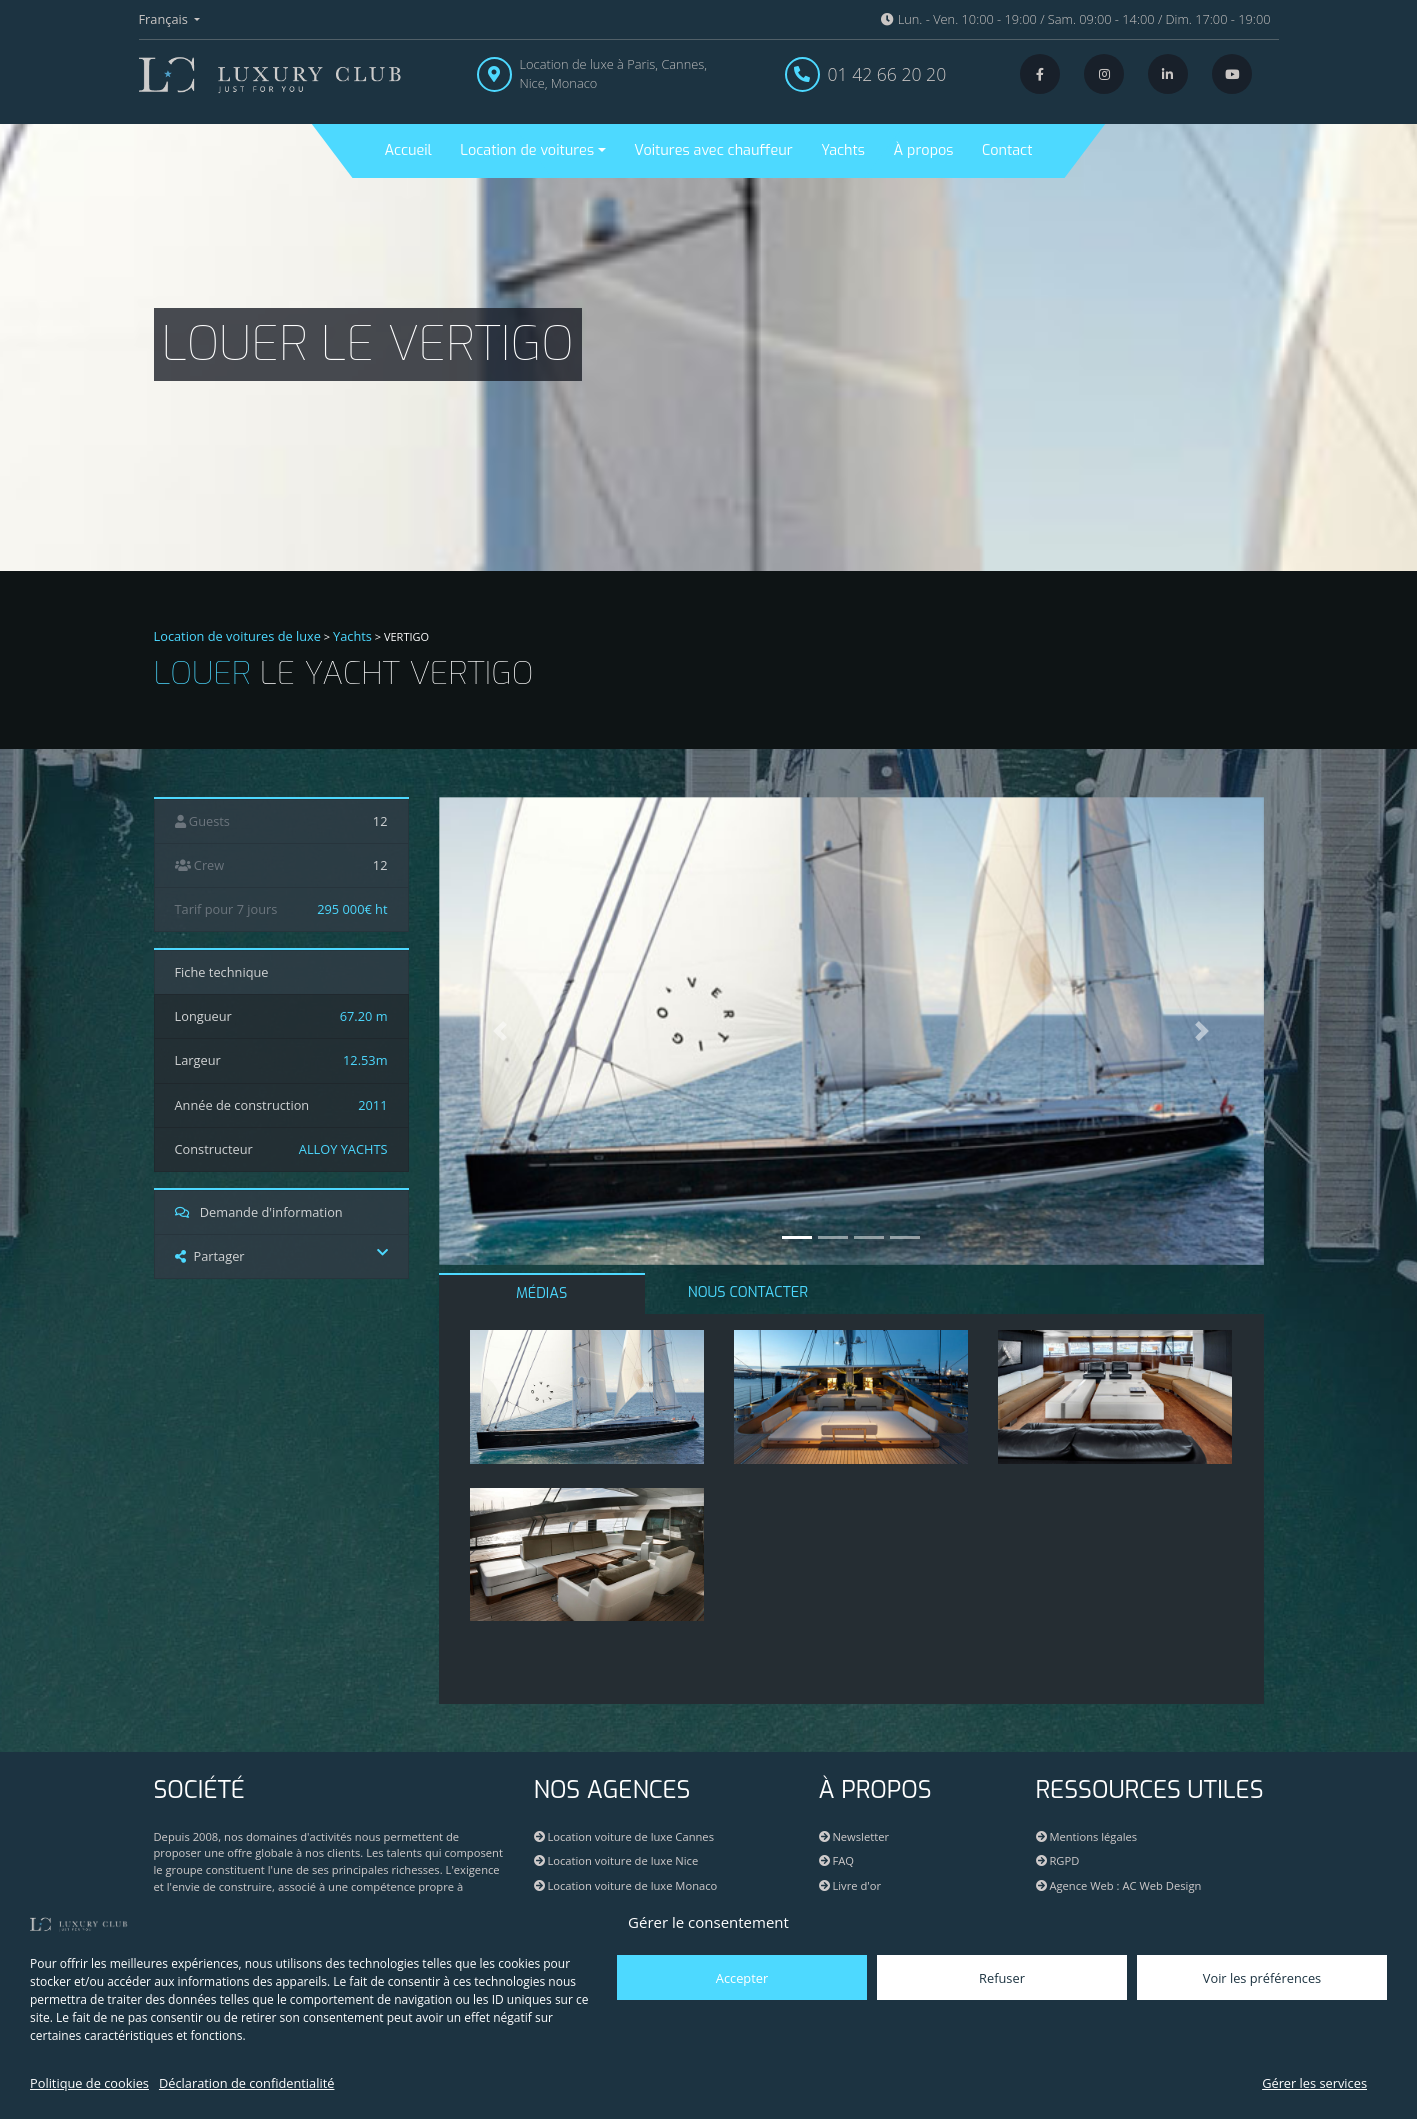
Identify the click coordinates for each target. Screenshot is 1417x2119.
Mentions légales (1087, 1836)
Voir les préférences (1262, 1978)
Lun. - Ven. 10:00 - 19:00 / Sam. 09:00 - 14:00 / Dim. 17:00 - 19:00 (1075, 19)
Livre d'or (850, 1885)
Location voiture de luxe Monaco (626, 1885)
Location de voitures (527, 150)
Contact (1007, 150)
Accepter (742, 1978)
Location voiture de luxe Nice (616, 1860)
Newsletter (854, 1836)
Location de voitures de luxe (238, 636)
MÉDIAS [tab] (541, 1293)
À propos (924, 150)
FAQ (836, 1860)
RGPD (1058, 1860)
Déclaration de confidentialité (246, 2083)
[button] (501, 1031)
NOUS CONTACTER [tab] (748, 1292)
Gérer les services (1314, 2083)
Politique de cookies (89, 2083)
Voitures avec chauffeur (713, 150)
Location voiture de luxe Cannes (624, 1836)
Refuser (1002, 1978)
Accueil (408, 150)
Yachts (843, 150)
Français (165, 19)
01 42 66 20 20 (887, 74)
